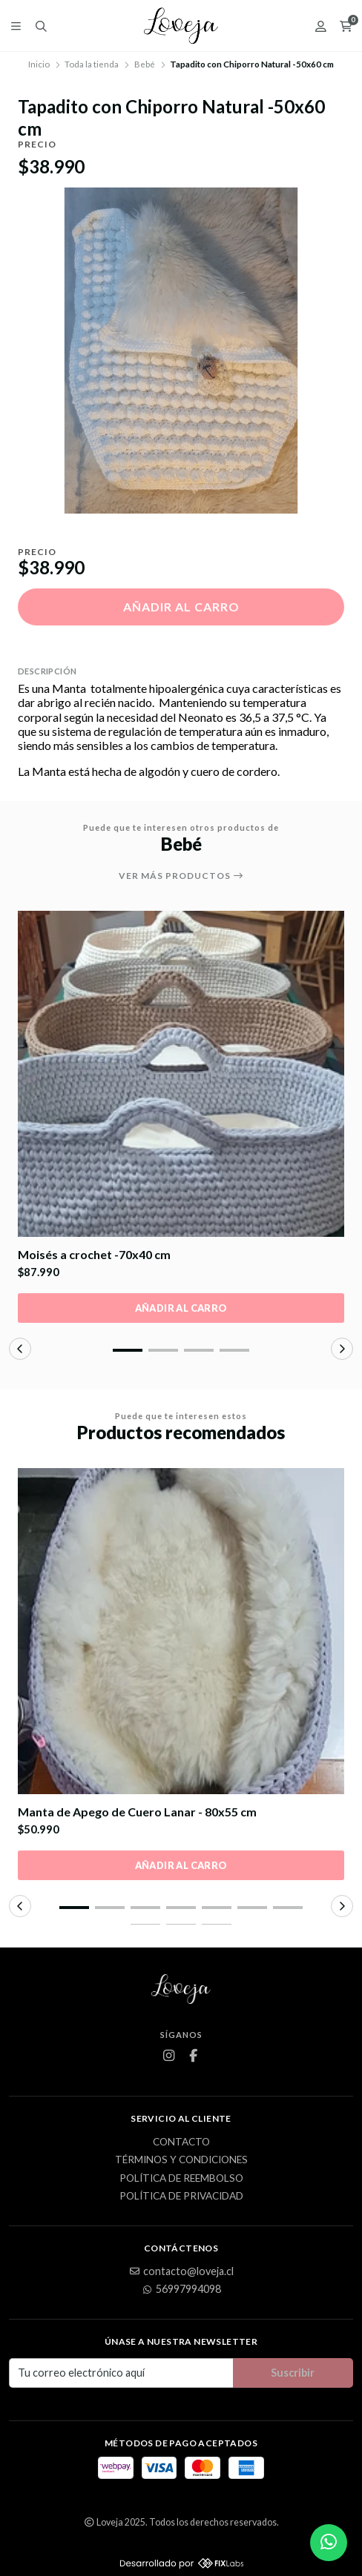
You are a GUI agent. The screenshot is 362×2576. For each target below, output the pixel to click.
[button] (127, 1350)
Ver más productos (181, 876)
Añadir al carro (181, 607)
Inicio (39, 64)
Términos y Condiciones (181, 2160)
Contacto (181, 2142)
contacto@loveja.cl (181, 2271)
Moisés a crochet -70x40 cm (94, 1254)
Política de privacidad (181, 2196)
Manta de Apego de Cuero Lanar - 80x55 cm (137, 1812)
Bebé (144, 64)
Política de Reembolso (181, 2179)
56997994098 (181, 2289)
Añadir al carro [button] (181, 1308)
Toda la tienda (92, 64)
